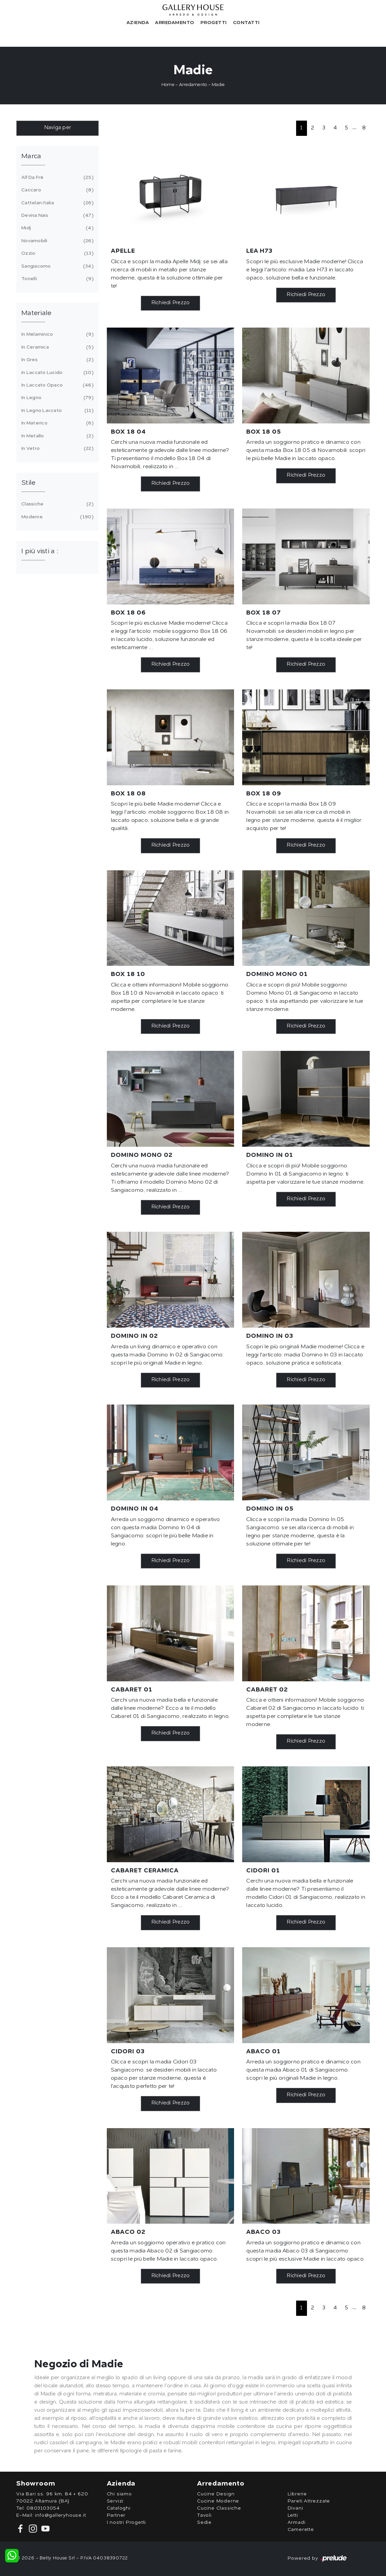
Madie (218, 85)
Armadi (297, 2522)
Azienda (138, 22)
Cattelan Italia (56, 203)
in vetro (56, 448)
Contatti (246, 22)
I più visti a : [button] (39, 551)
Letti (293, 2515)
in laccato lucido (56, 372)
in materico (56, 423)
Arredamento (174, 22)
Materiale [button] (36, 313)
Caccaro (56, 190)
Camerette (301, 2529)
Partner (116, 2515)
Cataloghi (119, 2508)
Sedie (204, 2522)
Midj (56, 228)
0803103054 (43, 2508)
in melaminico (56, 334)
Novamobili (56, 241)
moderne (56, 517)
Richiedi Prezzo (170, 303)
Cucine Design (215, 2494)
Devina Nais (56, 215)
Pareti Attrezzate (309, 2501)
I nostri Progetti (126, 2522)
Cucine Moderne (218, 2501)
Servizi (115, 2501)
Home (167, 85)
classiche (56, 504)
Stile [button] (28, 483)
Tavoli (204, 2515)
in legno (56, 397)
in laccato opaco (56, 385)
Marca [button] (31, 156)
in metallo (56, 436)
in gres (56, 359)
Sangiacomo (56, 266)
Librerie (297, 2494)
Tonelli (56, 279)
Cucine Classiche (219, 2508)
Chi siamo (119, 2494)
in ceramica (56, 347)
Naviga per (57, 127)
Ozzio (56, 253)
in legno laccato (56, 410)
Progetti (213, 22)
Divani (295, 2508)
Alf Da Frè (56, 177)
